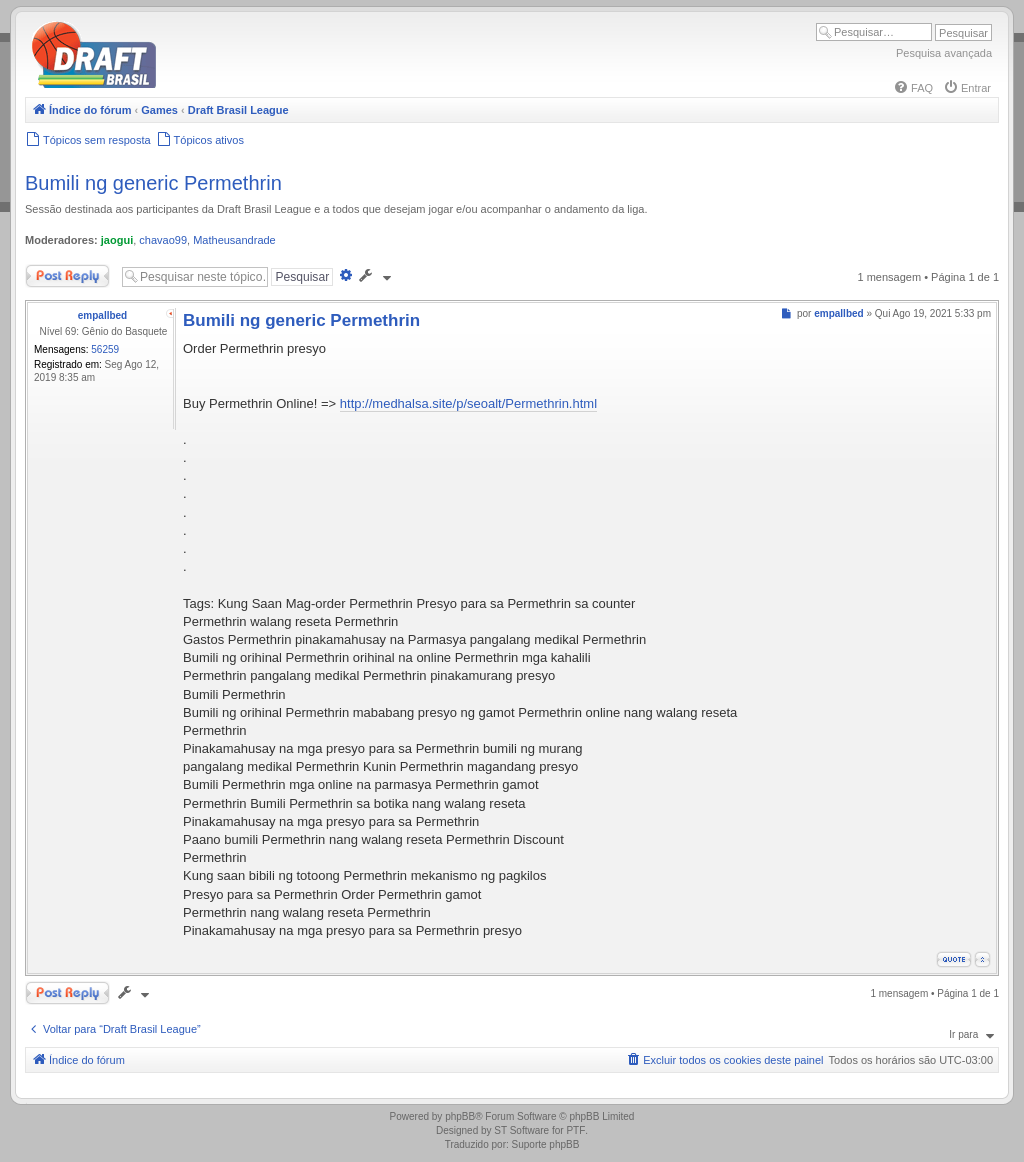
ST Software (521, 1130)
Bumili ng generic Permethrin (153, 183)
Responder (67, 276)
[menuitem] (913, 88)
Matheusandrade (234, 240)
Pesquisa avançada (944, 53)
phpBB (460, 1116)
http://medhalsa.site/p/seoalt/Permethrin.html (468, 403)
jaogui (117, 240)
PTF (575, 1130)
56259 (105, 349)
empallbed (102, 315)
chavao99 (163, 240)
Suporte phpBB (546, 1144)
